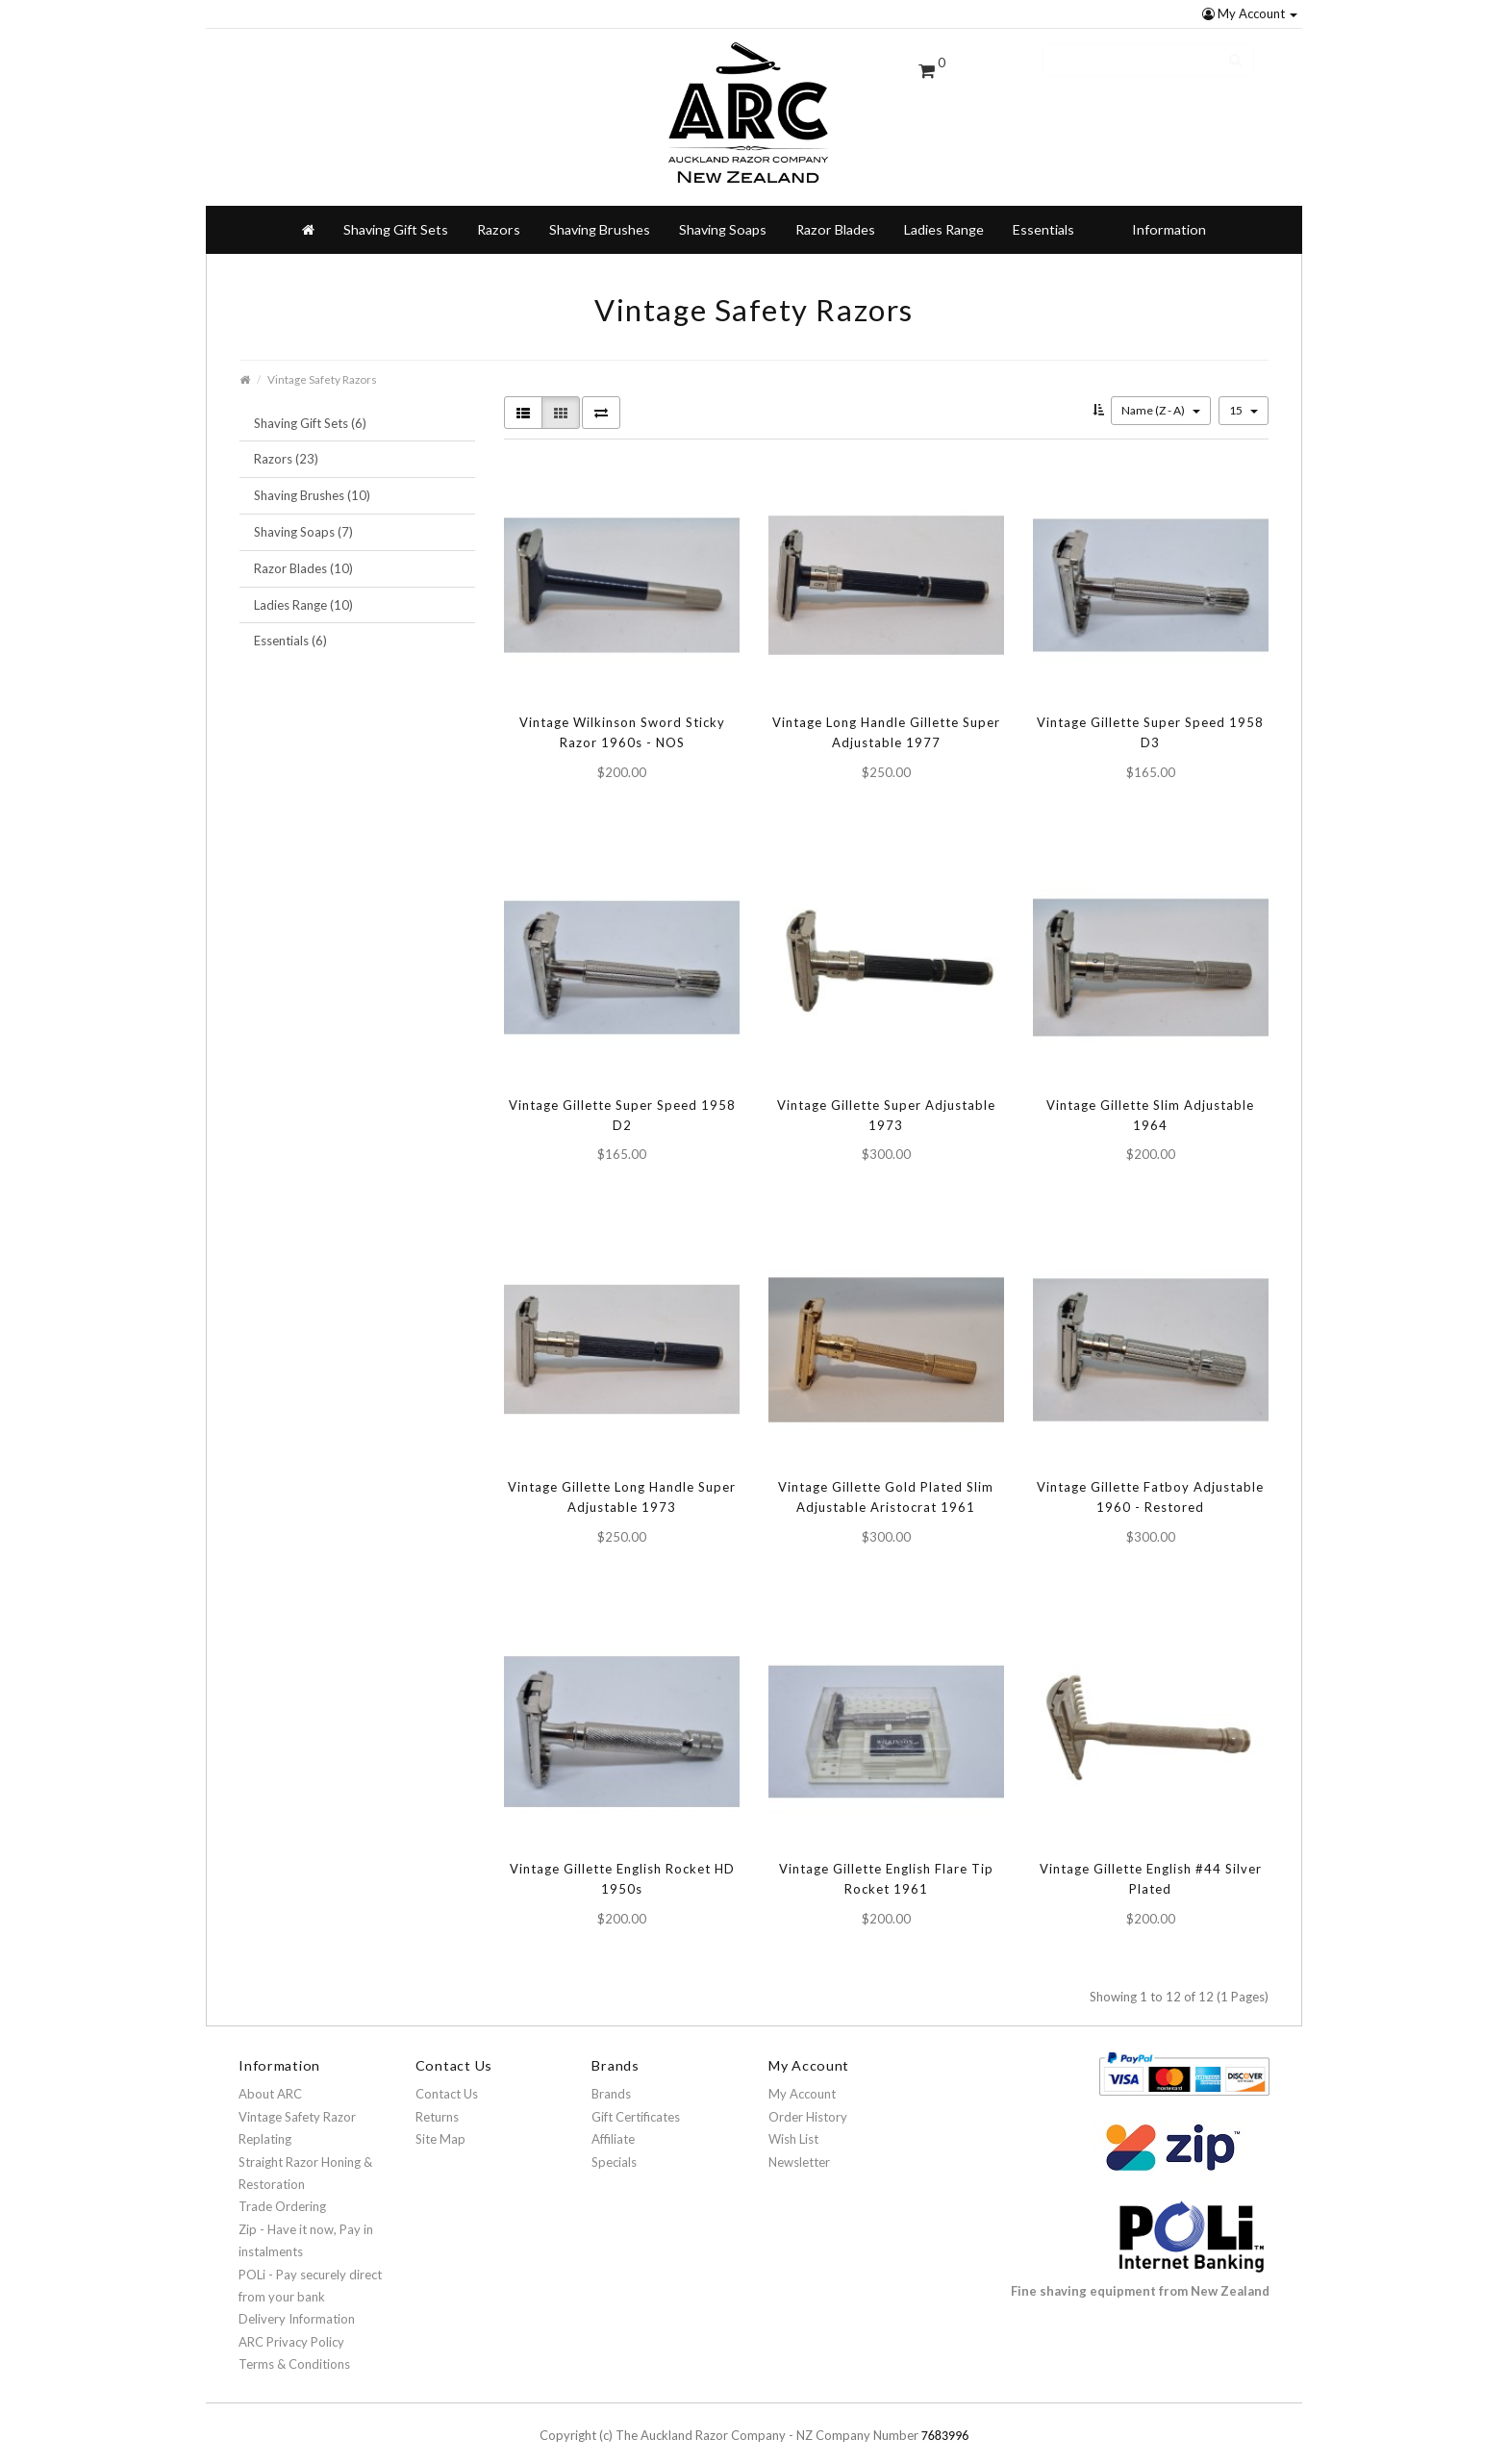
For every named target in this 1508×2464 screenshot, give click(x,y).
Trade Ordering (282, 2191)
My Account (1249, 13)
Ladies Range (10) (303, 589)
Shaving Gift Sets (395, 214)
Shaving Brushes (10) (312, 480)
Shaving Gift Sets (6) (310, 407)
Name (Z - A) (1160, 395)
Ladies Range (944, 214)
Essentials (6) (290, 625)
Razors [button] (498, 214)
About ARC (270, 2078)
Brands (611, 2078)
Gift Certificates (635, 2101)
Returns (437, 2101)
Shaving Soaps (723, 214)
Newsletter (799, 2146)
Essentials (1043, 214)
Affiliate (613, 2123)
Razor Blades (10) (303, 553)
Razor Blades (835, 214)
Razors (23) (286, 443)
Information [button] (1169, 214)
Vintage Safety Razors (322, 363)
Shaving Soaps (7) (303, 516)
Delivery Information (297, 2303)
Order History (807, 2101)
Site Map (440, 2123)
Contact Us (446, 2078)
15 (1243, 395)
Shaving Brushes (599, 214)
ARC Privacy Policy (291, 2326)
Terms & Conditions (294, 2348)
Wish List (793, 2123)
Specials (614, 2146)
